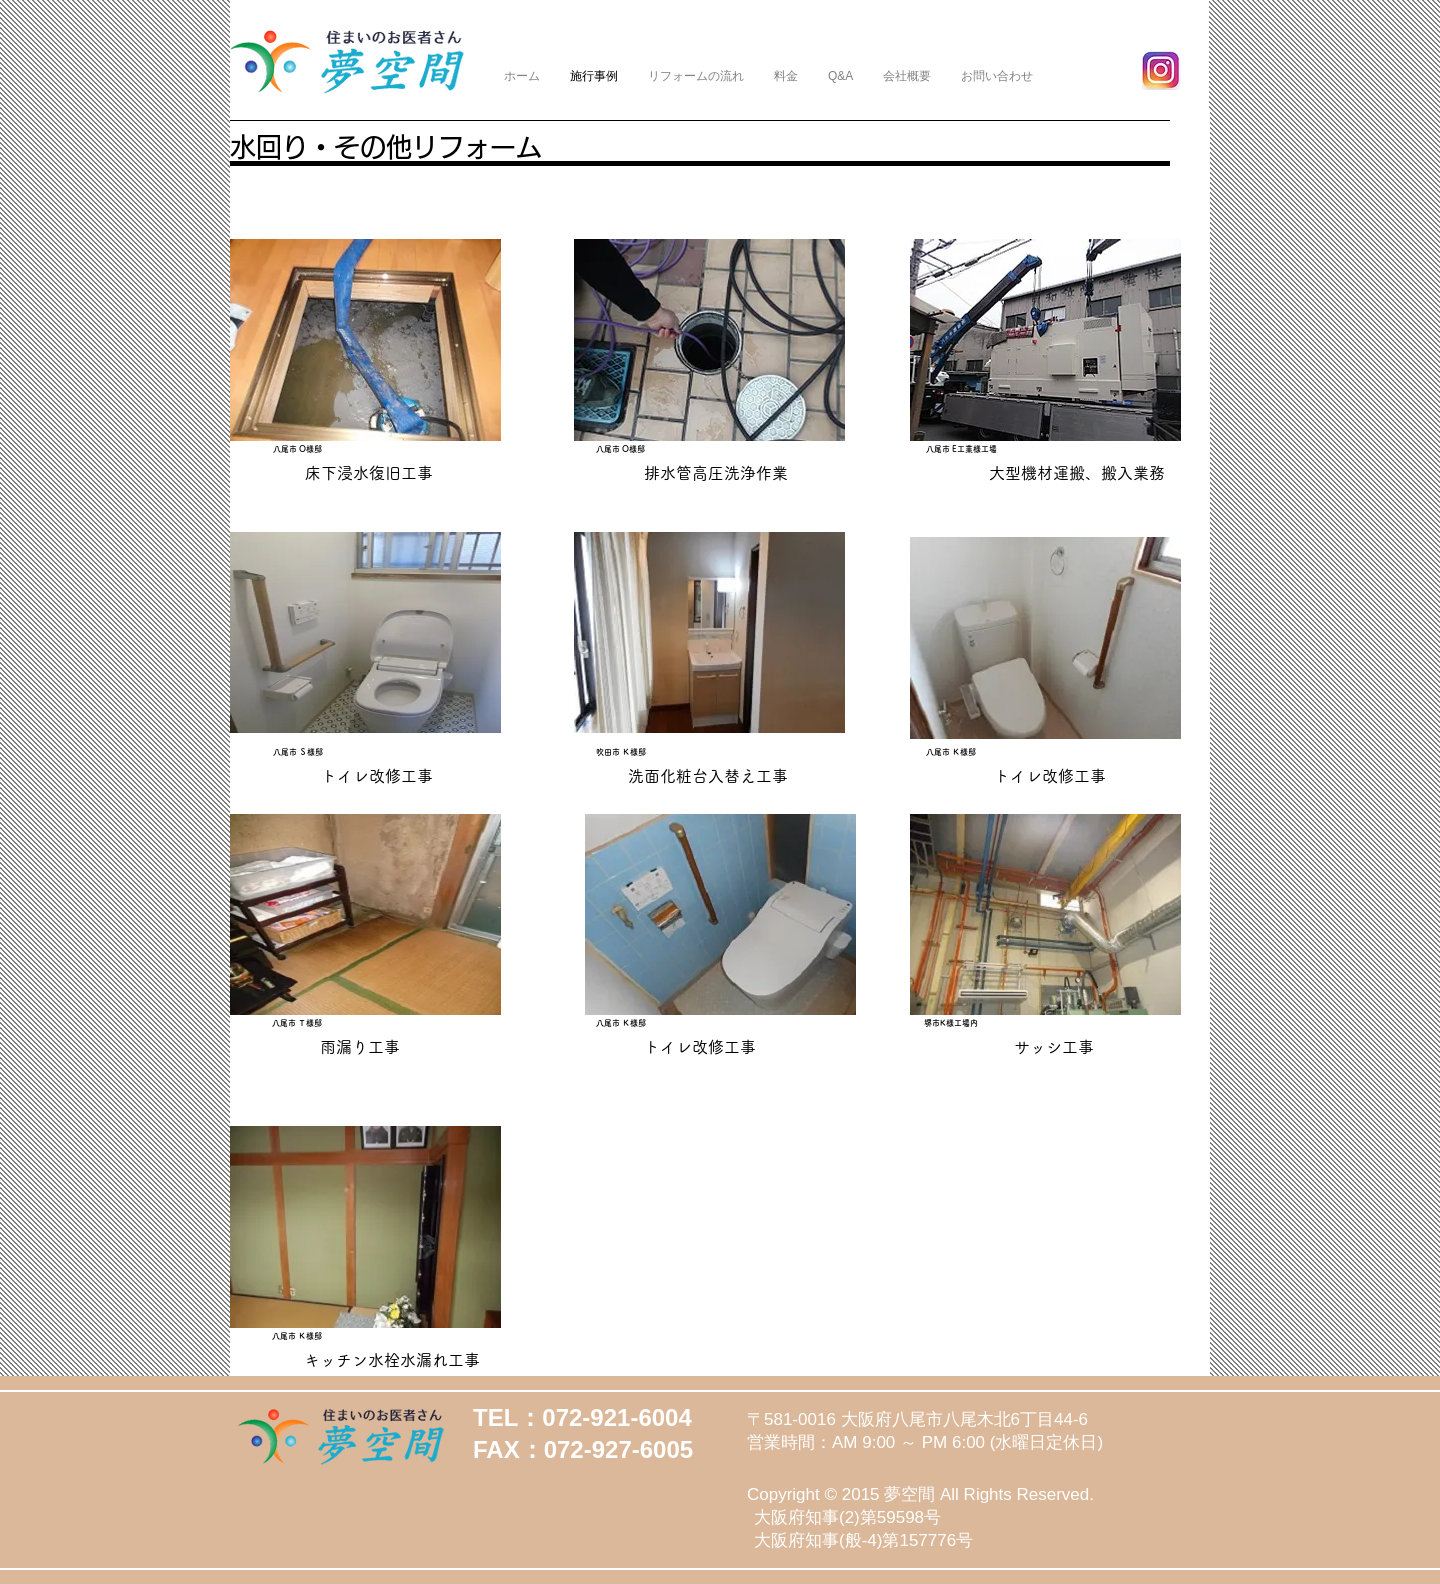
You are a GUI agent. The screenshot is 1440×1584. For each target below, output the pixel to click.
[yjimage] (1161, 70)
